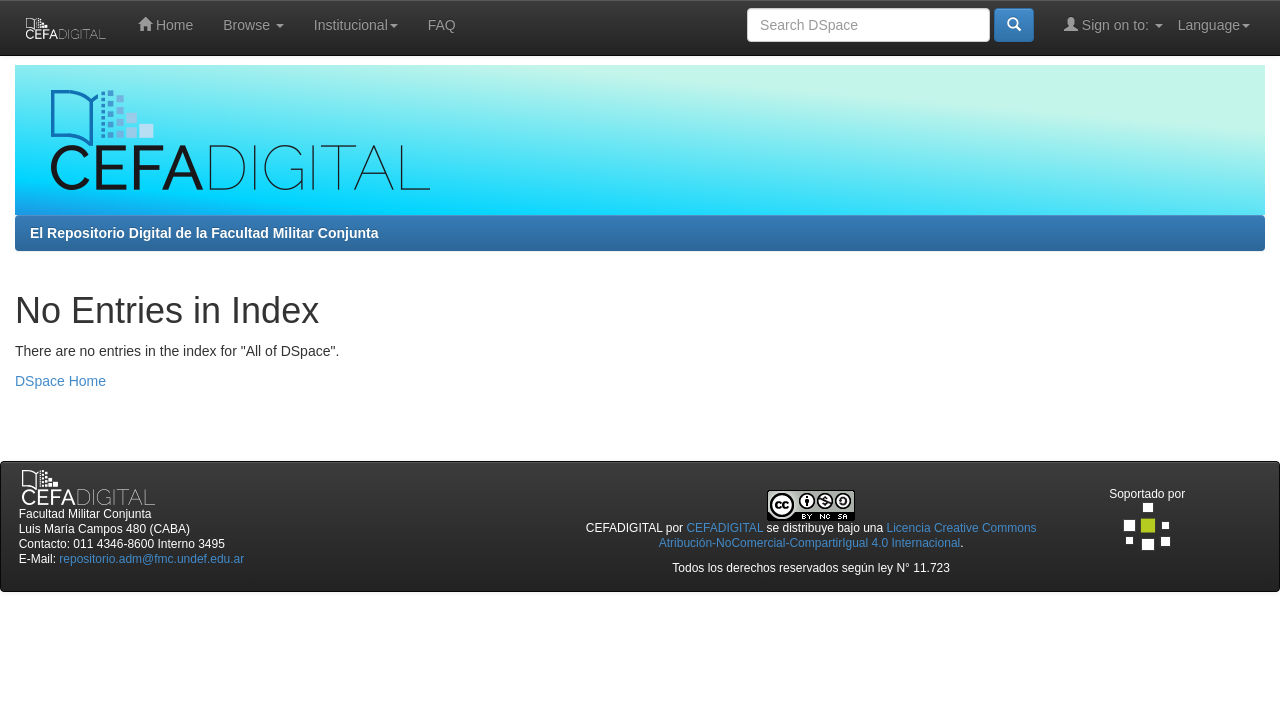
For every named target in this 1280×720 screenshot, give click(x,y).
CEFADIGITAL (724, 528)
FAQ (442, 25)
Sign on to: (1113, 24)
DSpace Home (60, 381)
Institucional (356, 25)
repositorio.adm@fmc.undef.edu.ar (151, 559)
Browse (253, 25)
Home (165, 24)
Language (1214, 25)
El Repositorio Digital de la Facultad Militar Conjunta (204, 233)
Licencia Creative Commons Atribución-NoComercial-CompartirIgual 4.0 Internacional (848, 535)
